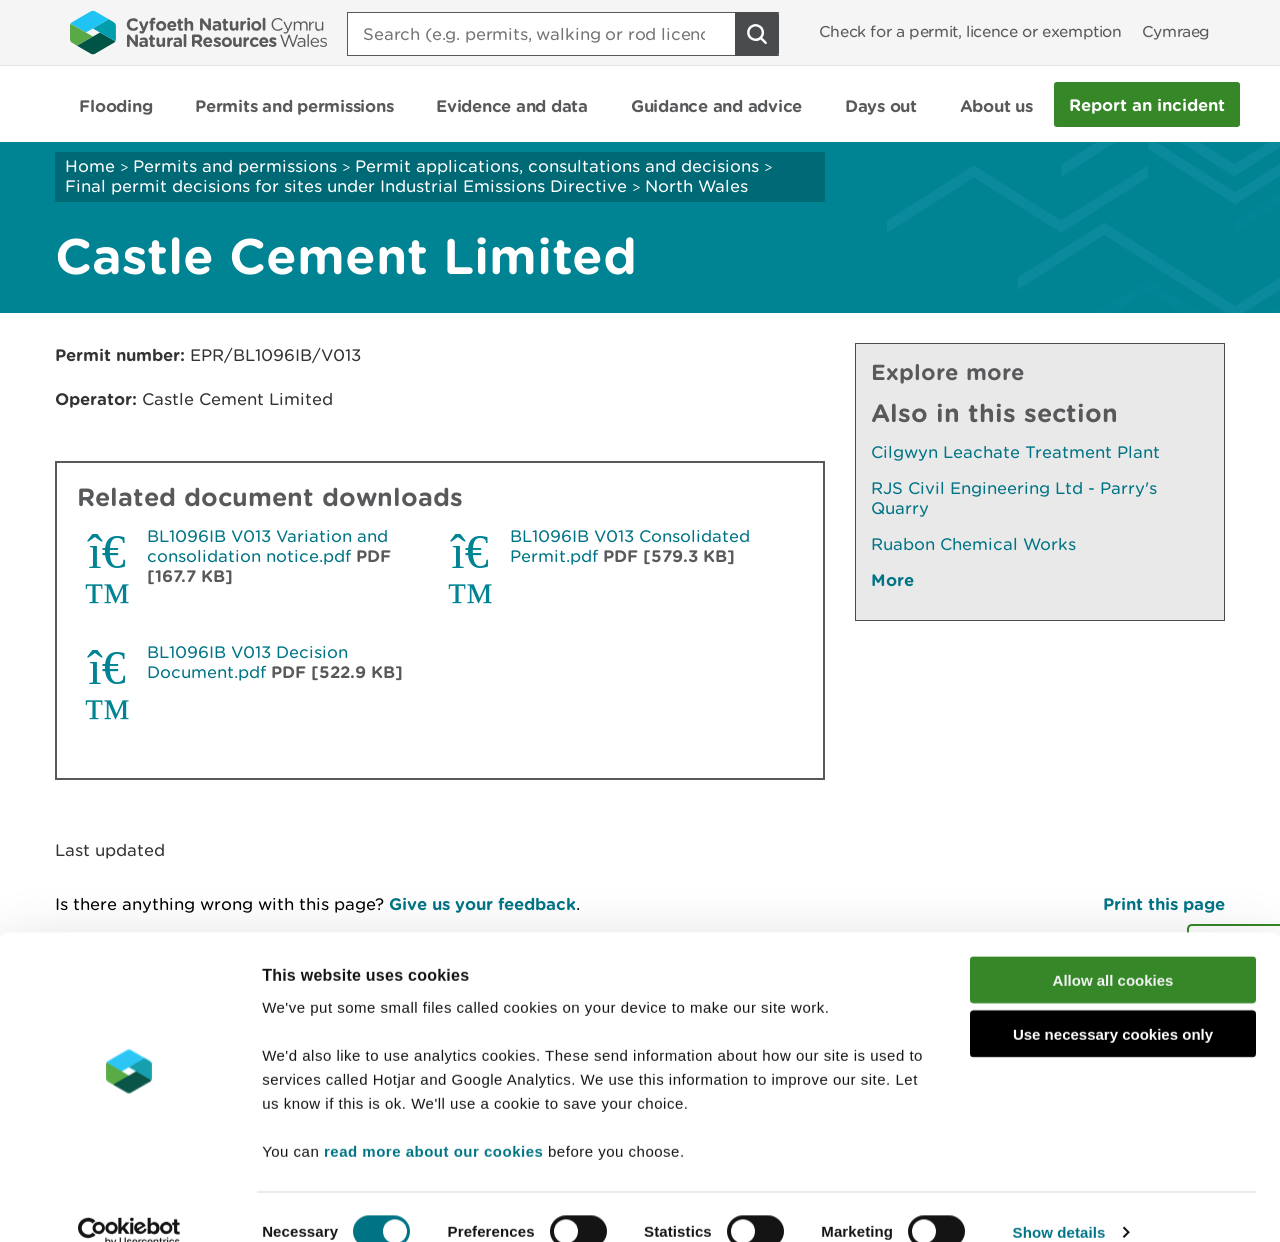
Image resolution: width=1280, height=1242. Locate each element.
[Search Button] (757, 34)
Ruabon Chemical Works (973, 544)
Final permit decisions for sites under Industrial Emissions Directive (346, 186)
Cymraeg (1176, 31)
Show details (1059, 1202)
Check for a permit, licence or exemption (970, 31)
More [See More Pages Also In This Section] (892, 579)
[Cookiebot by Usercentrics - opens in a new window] (129, 1203)
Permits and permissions (235, 166)
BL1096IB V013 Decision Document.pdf (247, 662)
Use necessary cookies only (1113, 1005)
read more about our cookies (433, 1121)
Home (90, 166)
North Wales (696, 186)
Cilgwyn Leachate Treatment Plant (1015, 452)
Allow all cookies (1113, 950)
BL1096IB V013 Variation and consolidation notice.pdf (267, 546)
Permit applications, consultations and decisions (557, 166)
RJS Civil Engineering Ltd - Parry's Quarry (1014, 498)
